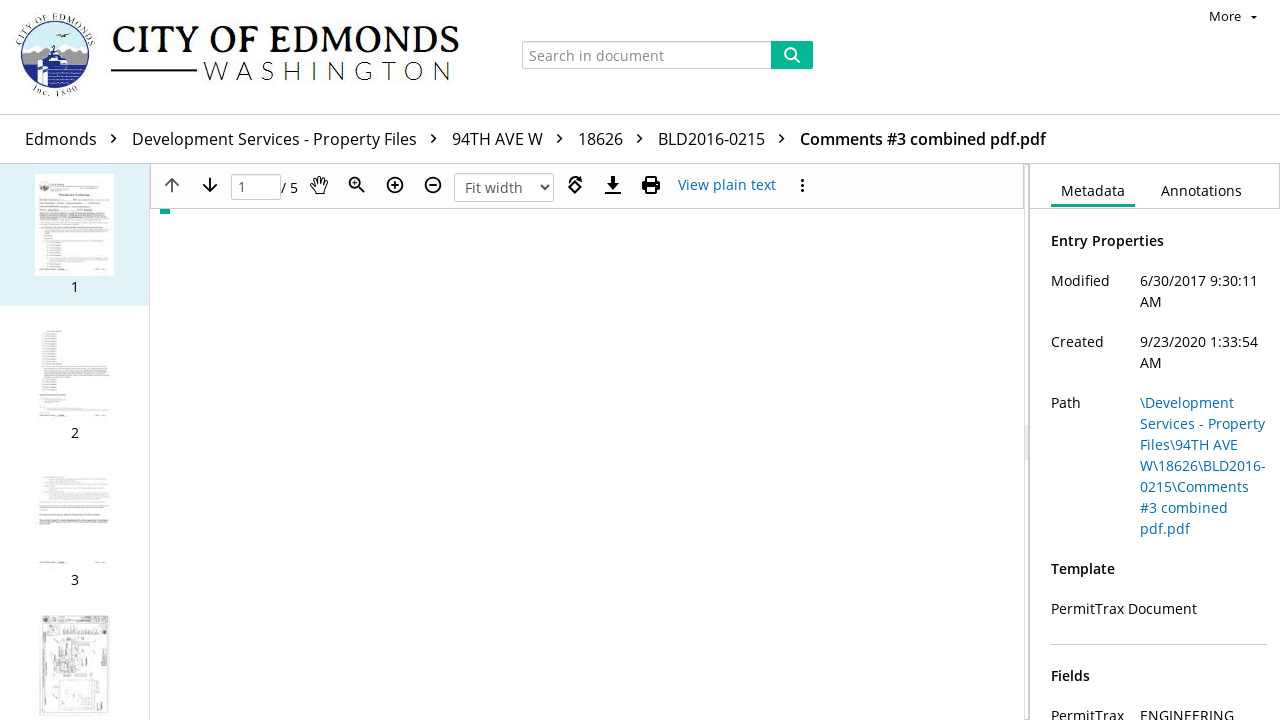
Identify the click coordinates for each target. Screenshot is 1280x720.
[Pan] (319, 185)
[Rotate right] (575, 185)
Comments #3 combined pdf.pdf (923, 139)
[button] (74, 235)
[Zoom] (357, 185)
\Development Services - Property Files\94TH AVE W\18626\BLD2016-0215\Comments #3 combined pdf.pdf (1203, 465)
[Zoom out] (433, 185)
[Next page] (210, 185)
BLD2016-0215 (726, 139)
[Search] (792, 55)
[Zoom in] (395, 185)
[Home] (247, 57)
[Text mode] (727, 185)
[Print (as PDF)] (651, 185)
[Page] (256, 187)
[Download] (613, 185)
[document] (1155, 442)
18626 (615, 139)
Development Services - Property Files (289, 139)
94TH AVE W (512, 139)
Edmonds (76, 139)
